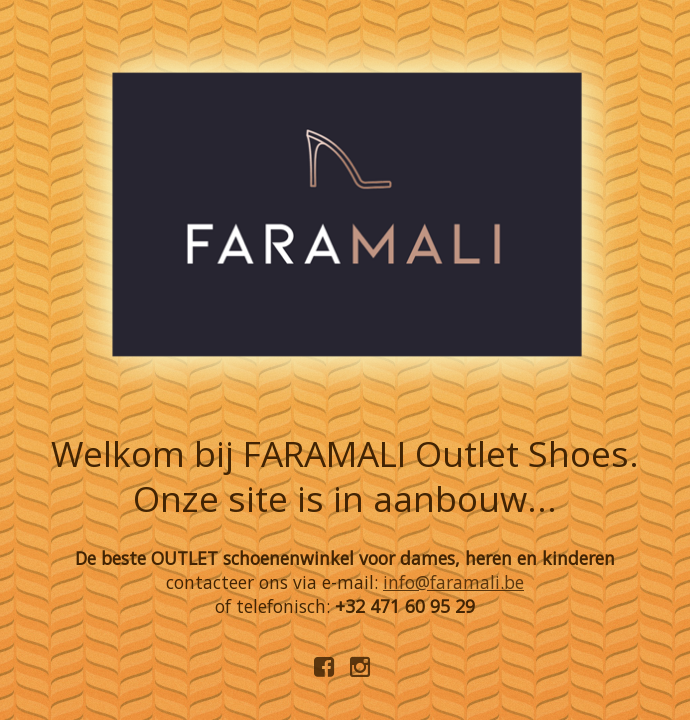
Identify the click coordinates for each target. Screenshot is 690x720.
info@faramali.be (453, 582)
